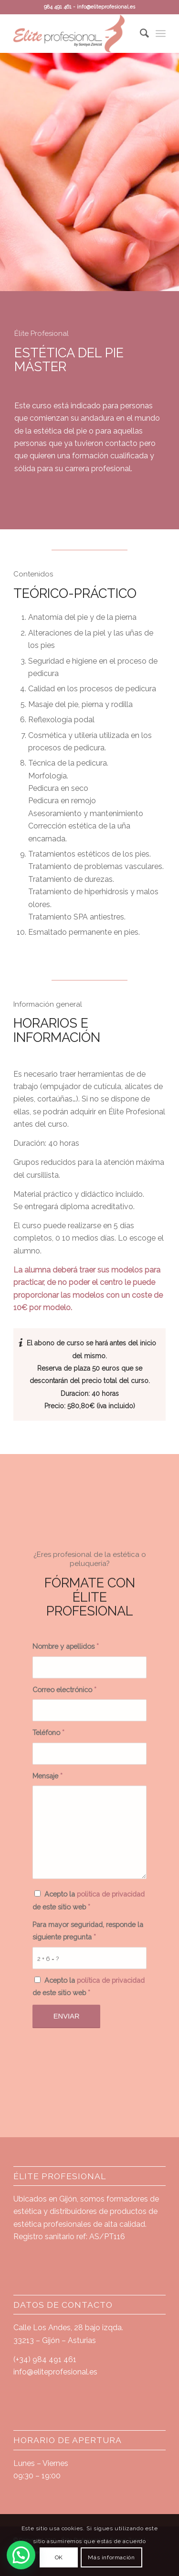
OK (59, 2557)
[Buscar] (139, 33)
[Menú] (161, 33)
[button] (23, 2553)
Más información (111, 2557)
